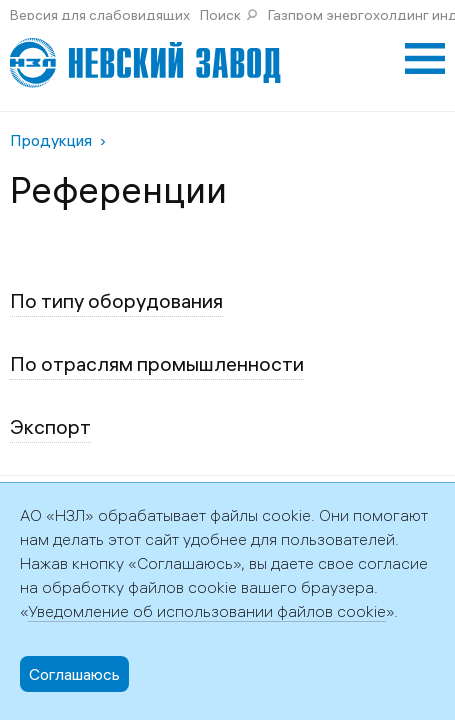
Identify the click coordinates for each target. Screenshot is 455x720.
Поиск (220, 15)
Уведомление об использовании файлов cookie (207, 611)
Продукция (51, 140)
